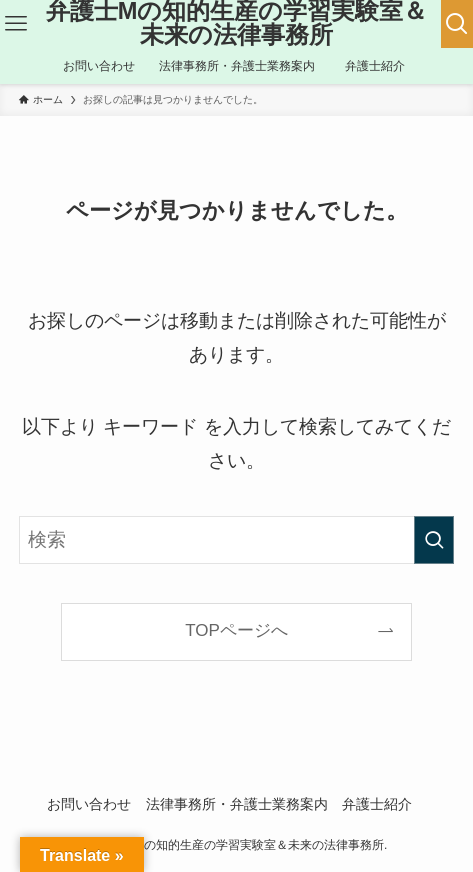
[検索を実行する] (434, 540)
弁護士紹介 (384, 804)
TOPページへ (236, 630)
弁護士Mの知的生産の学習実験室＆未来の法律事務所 (237, 23)
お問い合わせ (89, 804)
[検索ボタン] (457, 24)
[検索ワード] (236, 540)
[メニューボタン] (16, 24)
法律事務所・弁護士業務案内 (237, 804)
